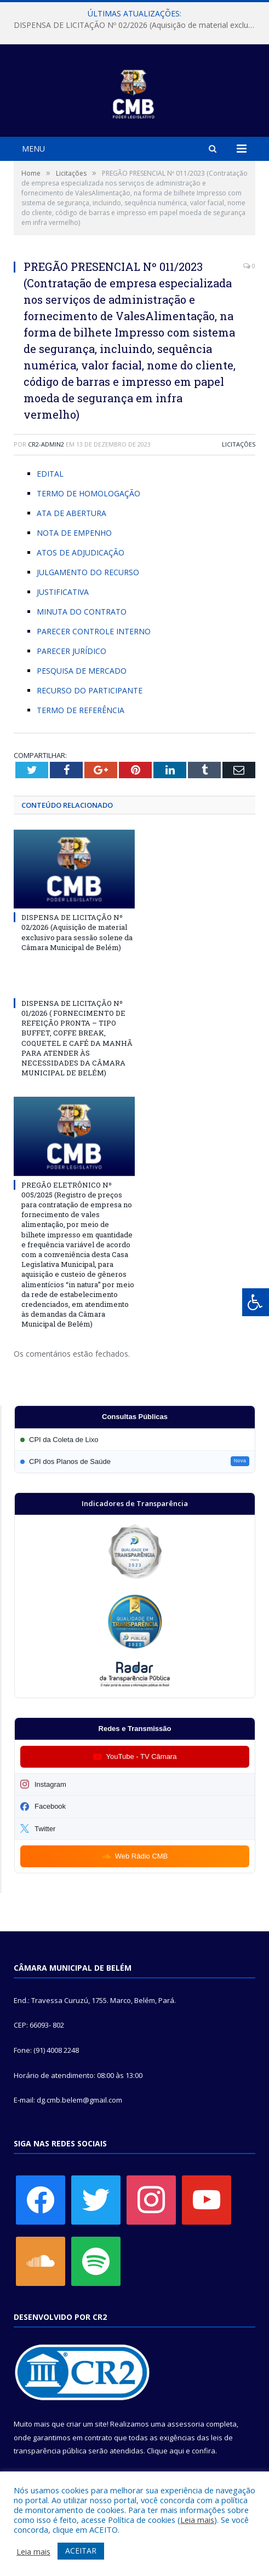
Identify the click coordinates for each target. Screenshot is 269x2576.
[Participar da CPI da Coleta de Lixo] (135, 1439)
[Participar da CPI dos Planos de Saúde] (135, 1461)
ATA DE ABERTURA (71, 513)
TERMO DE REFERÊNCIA (80, 710)
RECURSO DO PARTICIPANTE (89, 690)
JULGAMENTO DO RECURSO (88, 572)
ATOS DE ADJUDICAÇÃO (80, 552)
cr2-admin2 (46, 444)
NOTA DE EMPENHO (74, 533)
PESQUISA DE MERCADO (82, 670)
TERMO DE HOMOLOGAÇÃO (88, 493)
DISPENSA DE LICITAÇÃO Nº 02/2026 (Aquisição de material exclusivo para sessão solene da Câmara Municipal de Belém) (137, 25)
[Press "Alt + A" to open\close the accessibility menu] (255, 1302)
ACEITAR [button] (80, 2550)
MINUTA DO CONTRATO (82, 611)
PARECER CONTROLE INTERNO (94, 631)
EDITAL (50, 473)
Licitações (238, 444)
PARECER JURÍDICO (71, 651)
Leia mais (197, 2519)
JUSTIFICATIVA (63, 592)
